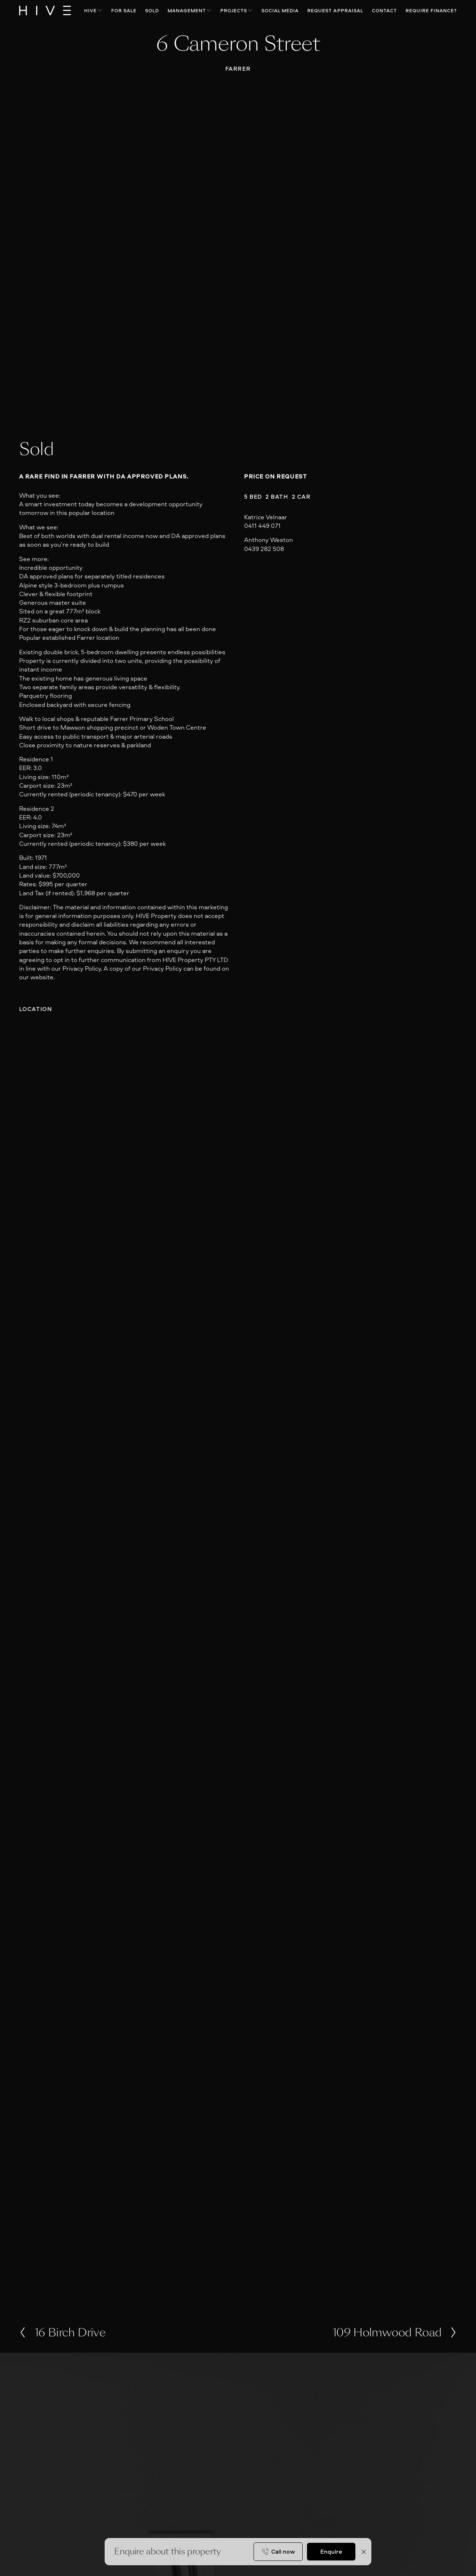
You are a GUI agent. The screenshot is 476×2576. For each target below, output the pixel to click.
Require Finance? (431, 10)
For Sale (124, 10)
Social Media (280, 10)
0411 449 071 (262, 525)
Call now (283, 2551)
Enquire (331, 2551)
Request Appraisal (335, 10)
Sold (152, 10)
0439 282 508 (264, 548)
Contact (384, 10)
